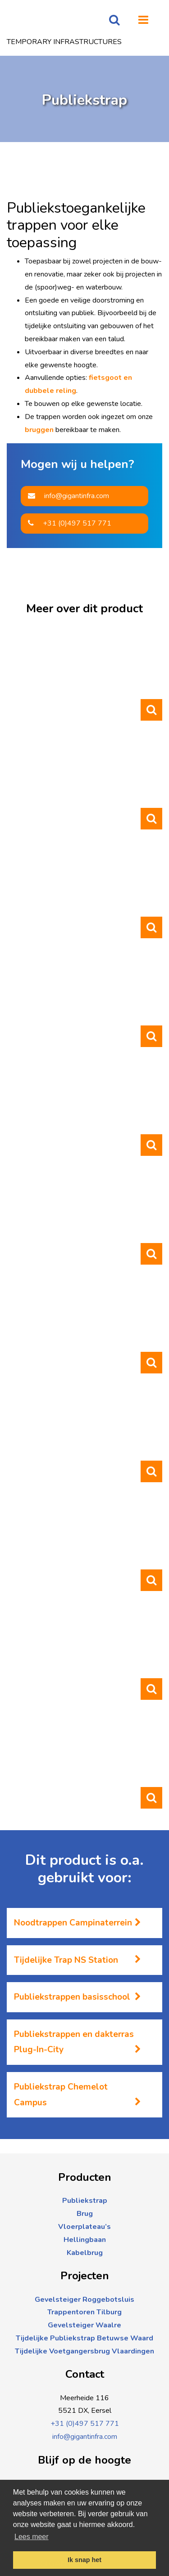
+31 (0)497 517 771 (69, 523)
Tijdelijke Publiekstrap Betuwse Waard (84, 2338)
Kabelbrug (85, 2253)
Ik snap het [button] (84, 2559)
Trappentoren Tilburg (84, 2312)
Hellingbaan (85, 2240)
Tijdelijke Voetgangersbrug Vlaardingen (84, 2351)
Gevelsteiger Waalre (84, 2325)
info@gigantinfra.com (68, 496)
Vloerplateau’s (84, 2227)
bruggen (39, 430)
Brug (85, 2214)
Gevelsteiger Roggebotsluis (84, 2299)
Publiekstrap (84, 2201)
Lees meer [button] (31, 2536)
